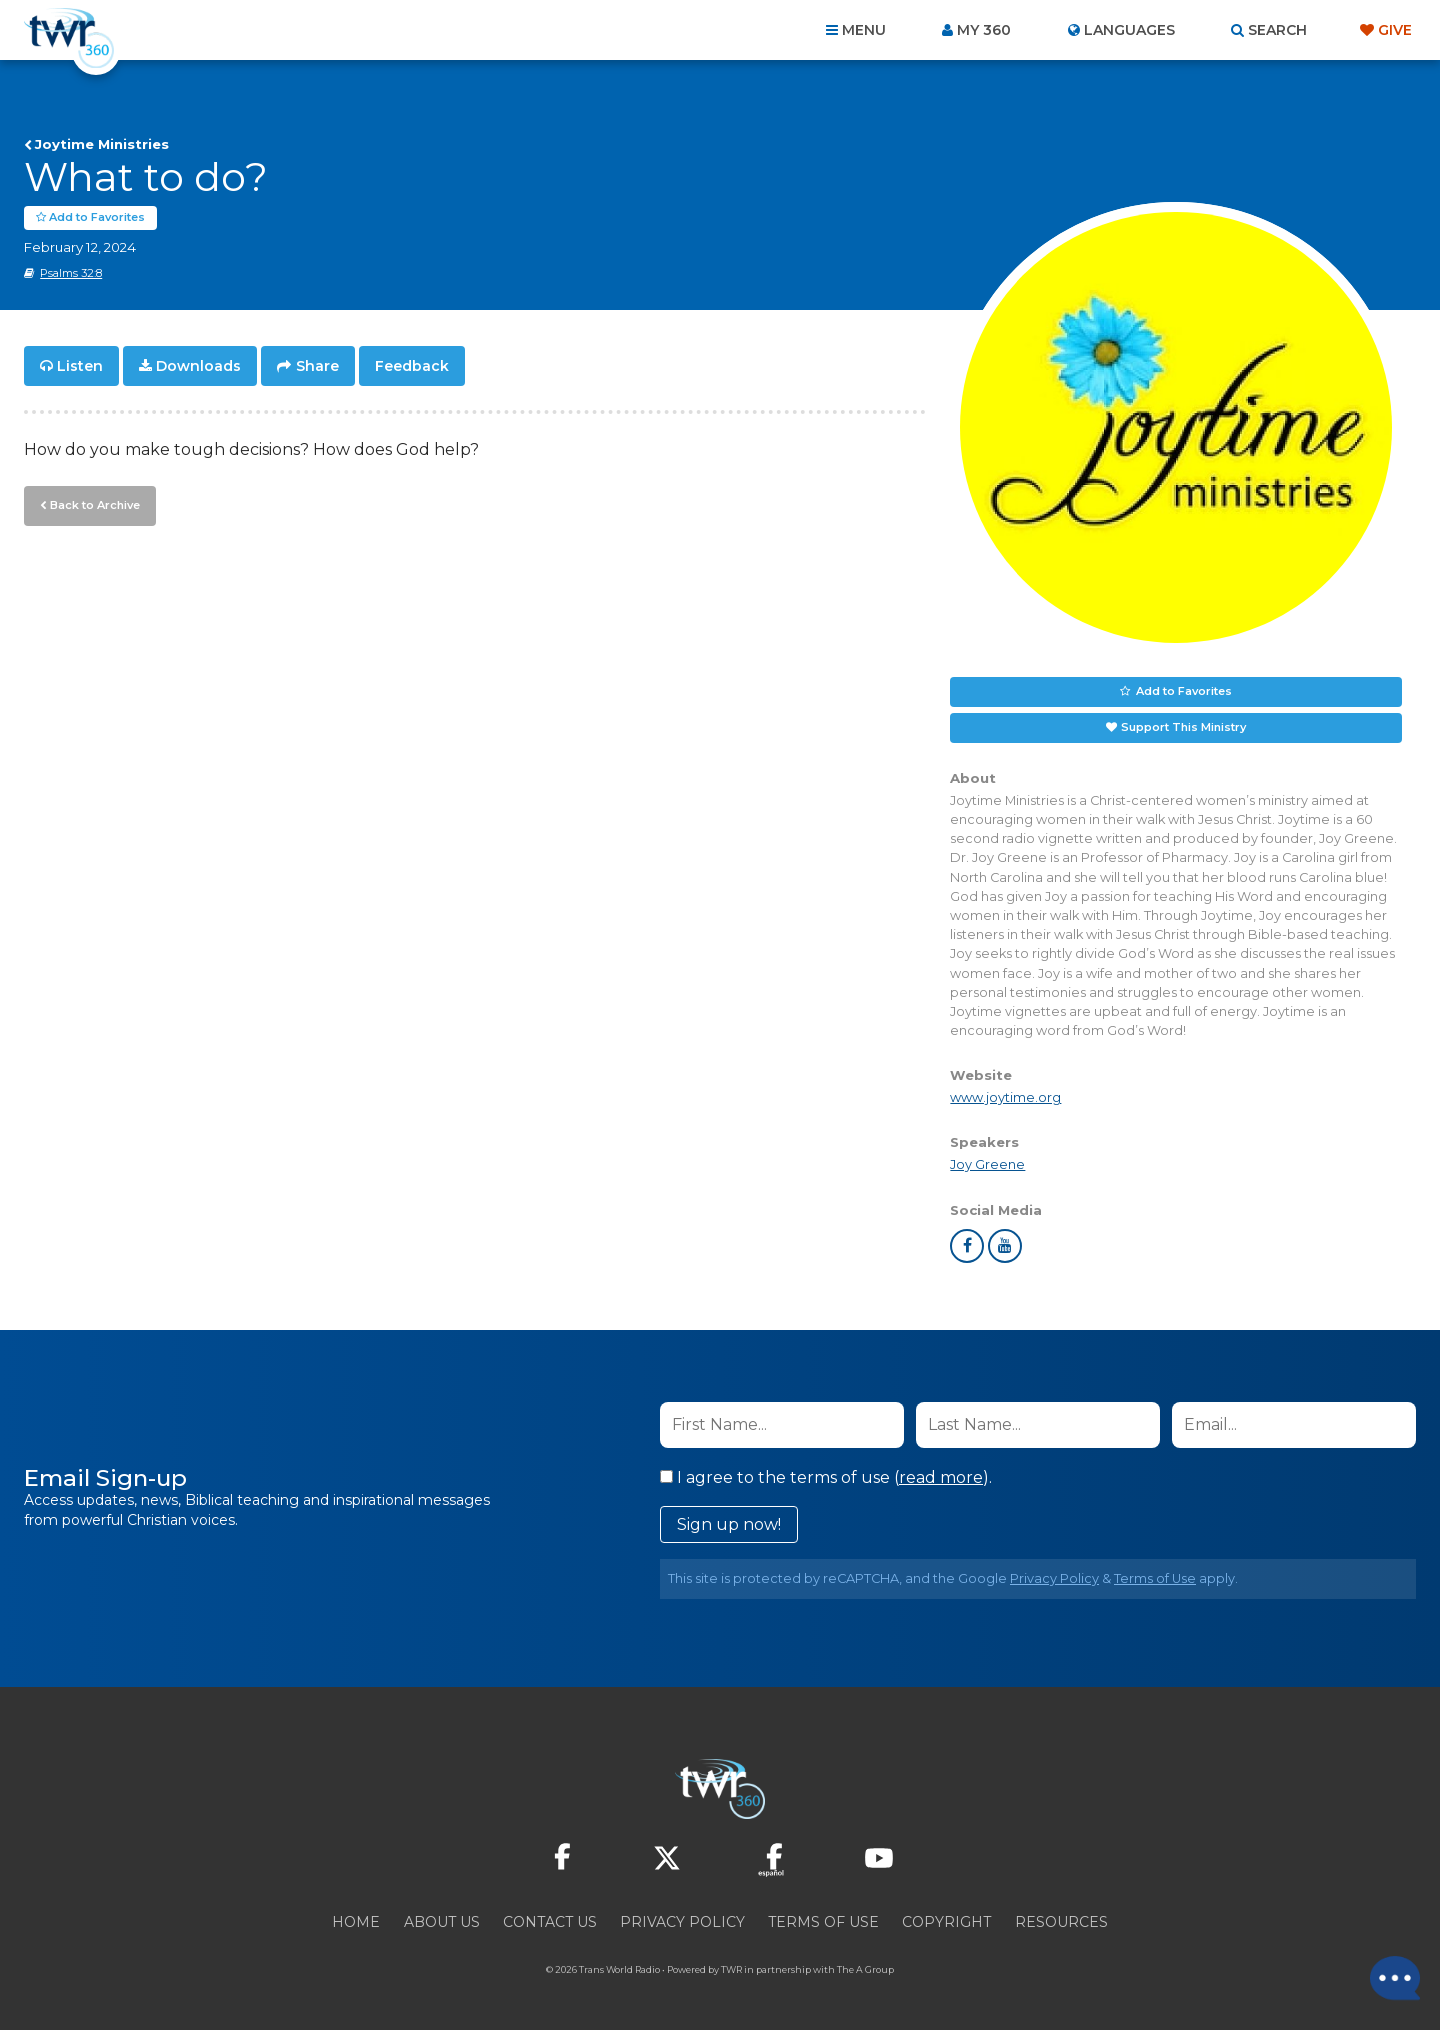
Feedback (412, 366)
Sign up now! (729, 1524)
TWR (731, 1969)
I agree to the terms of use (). (826, 1477)
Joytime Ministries (102, 144)
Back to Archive (95, 505)
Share (317, 366)
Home (356, 1922)
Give (1395, 30)
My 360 (984, 30)
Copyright (946, 1922)
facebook (967, 1246)
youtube (1005, 1246)
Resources (1061, 1922)
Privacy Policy (1054, 1578)
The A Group (865, 1969)
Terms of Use (1155, 1578)
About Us (442, 1922)
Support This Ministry (1183, 727)
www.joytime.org (1005, 1097)
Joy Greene (987, 1164)
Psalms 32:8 (71, 273)
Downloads (198, 366)
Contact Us (550, 1922)
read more (941, 1477)
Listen (80, 366)
